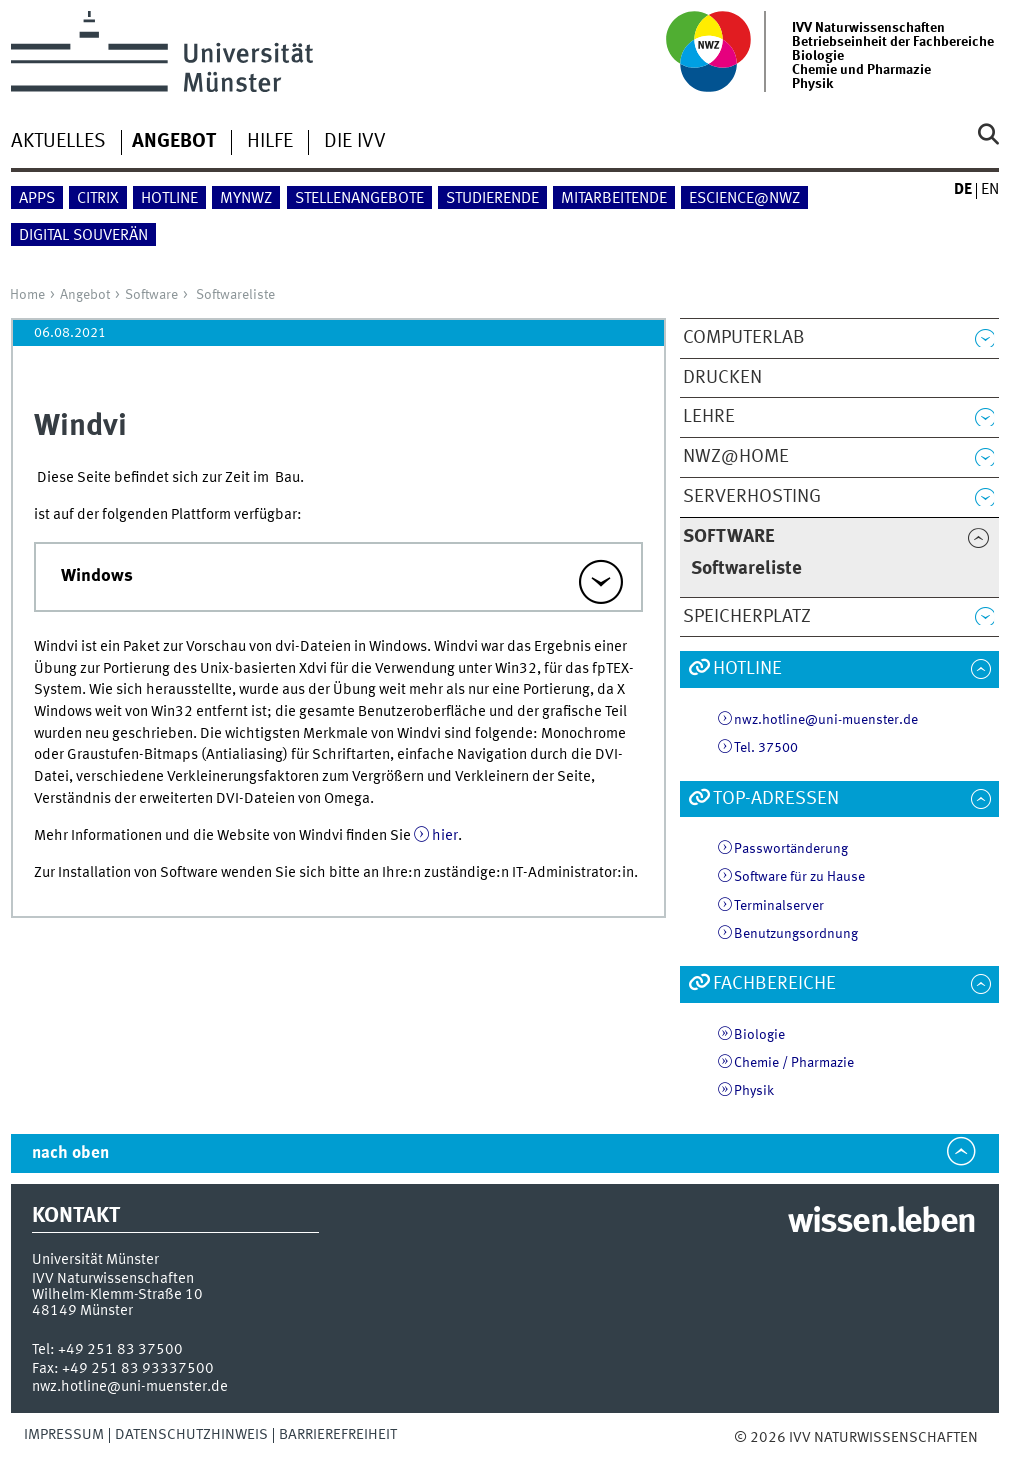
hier (445, 836)
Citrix (98, 199)
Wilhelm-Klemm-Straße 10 (117, 1295)
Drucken (722, 378)
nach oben (70, 1153)
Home (27, 295)
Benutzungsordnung (796, 934)
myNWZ (246, 199)
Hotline (169, 199)
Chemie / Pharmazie (794, 1063)
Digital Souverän (83, 236)
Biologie (759, 1035)
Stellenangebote (359, 199)
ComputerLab (744, 338)
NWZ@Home (736, 457)
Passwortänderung (791, 849)
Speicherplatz (747, 617)
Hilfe (270, 142)
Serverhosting (752, 497)
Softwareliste (235, 295)
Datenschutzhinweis (191, 1435)
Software (151, 295)
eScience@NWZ (744, 199)
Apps (37, 199)
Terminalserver (779, 906)
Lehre (709, 417)
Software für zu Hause (799, 877)
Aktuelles (58, 142)
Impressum (64, 1435)
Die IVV (355, 142)
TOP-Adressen (776, 799)
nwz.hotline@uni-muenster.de (826, 720)
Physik (754, 1091)
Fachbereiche (774, 984)
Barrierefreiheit (338, 1435)
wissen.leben (881, 1223)
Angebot (85, 295)
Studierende (492, 199)
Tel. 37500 (766, 748)
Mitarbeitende (614, 199)
